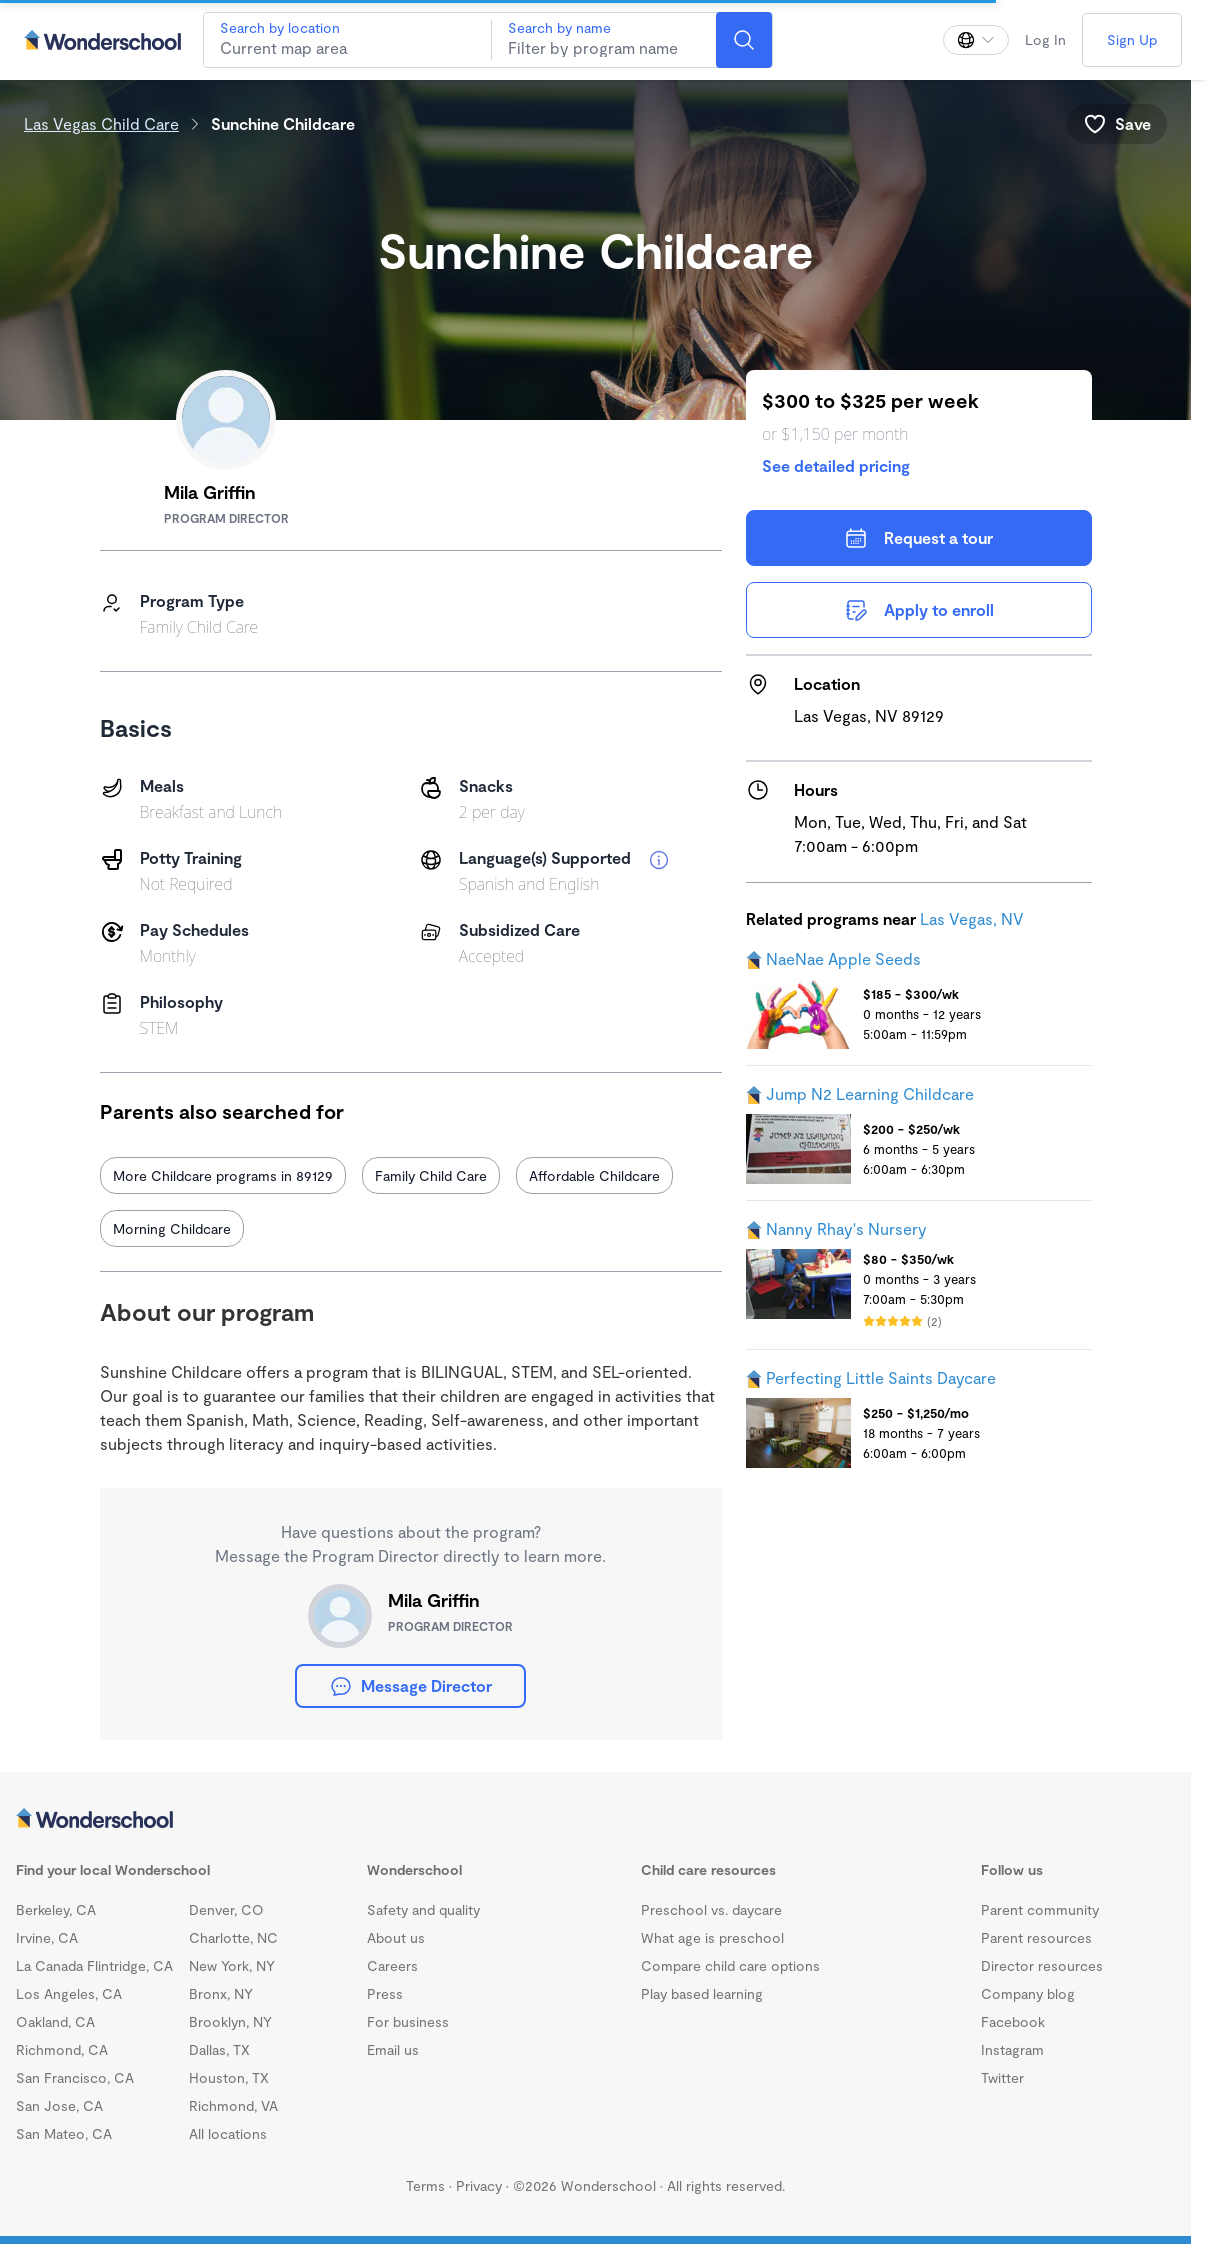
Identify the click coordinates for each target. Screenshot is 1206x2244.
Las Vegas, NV (972, 918)
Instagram (1012, 2049)
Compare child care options (730, 1965)
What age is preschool (712, 1937)
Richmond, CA (62, 2049)
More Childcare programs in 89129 (223, 1175)
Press (385, 1993)
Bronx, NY (221, 1993)
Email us (393, 2049)
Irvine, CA (47, 1937)
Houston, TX (229, 2077)
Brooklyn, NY (230, 2021)
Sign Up (1132, 39)
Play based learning (702, 1993)
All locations (228, 2133)
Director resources (1042, 1965)
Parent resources (1036, 1937)
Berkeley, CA (56, 1909)
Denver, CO (226, 1909)
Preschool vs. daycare (711, 1909)
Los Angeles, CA (69, 1993)
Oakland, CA (55, 2021)
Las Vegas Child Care (101, 123)
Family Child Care (431, 1175)
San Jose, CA (59, 2105)
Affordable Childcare (594, 1175)
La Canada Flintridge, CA (94, 1965)
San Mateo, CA (64, 2133)
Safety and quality (423, 1909)
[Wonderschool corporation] (595, 1820)
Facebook (1013, 2021)
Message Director (410, 1686)
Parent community (1040, 1909)
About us (396, 1937)
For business (408, 2021)
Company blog (1028, 1993)
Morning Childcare (172, 1228)
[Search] (744, 40)
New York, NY (232, 1965)
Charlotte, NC (233, 1937)
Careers (392, 1965)
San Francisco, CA (75, 2077)
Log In (1045, 39)
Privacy (479, 2185)
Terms (425, 2185)
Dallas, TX (219, 2049)
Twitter (1002, 2077)
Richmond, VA (233, 2105)
